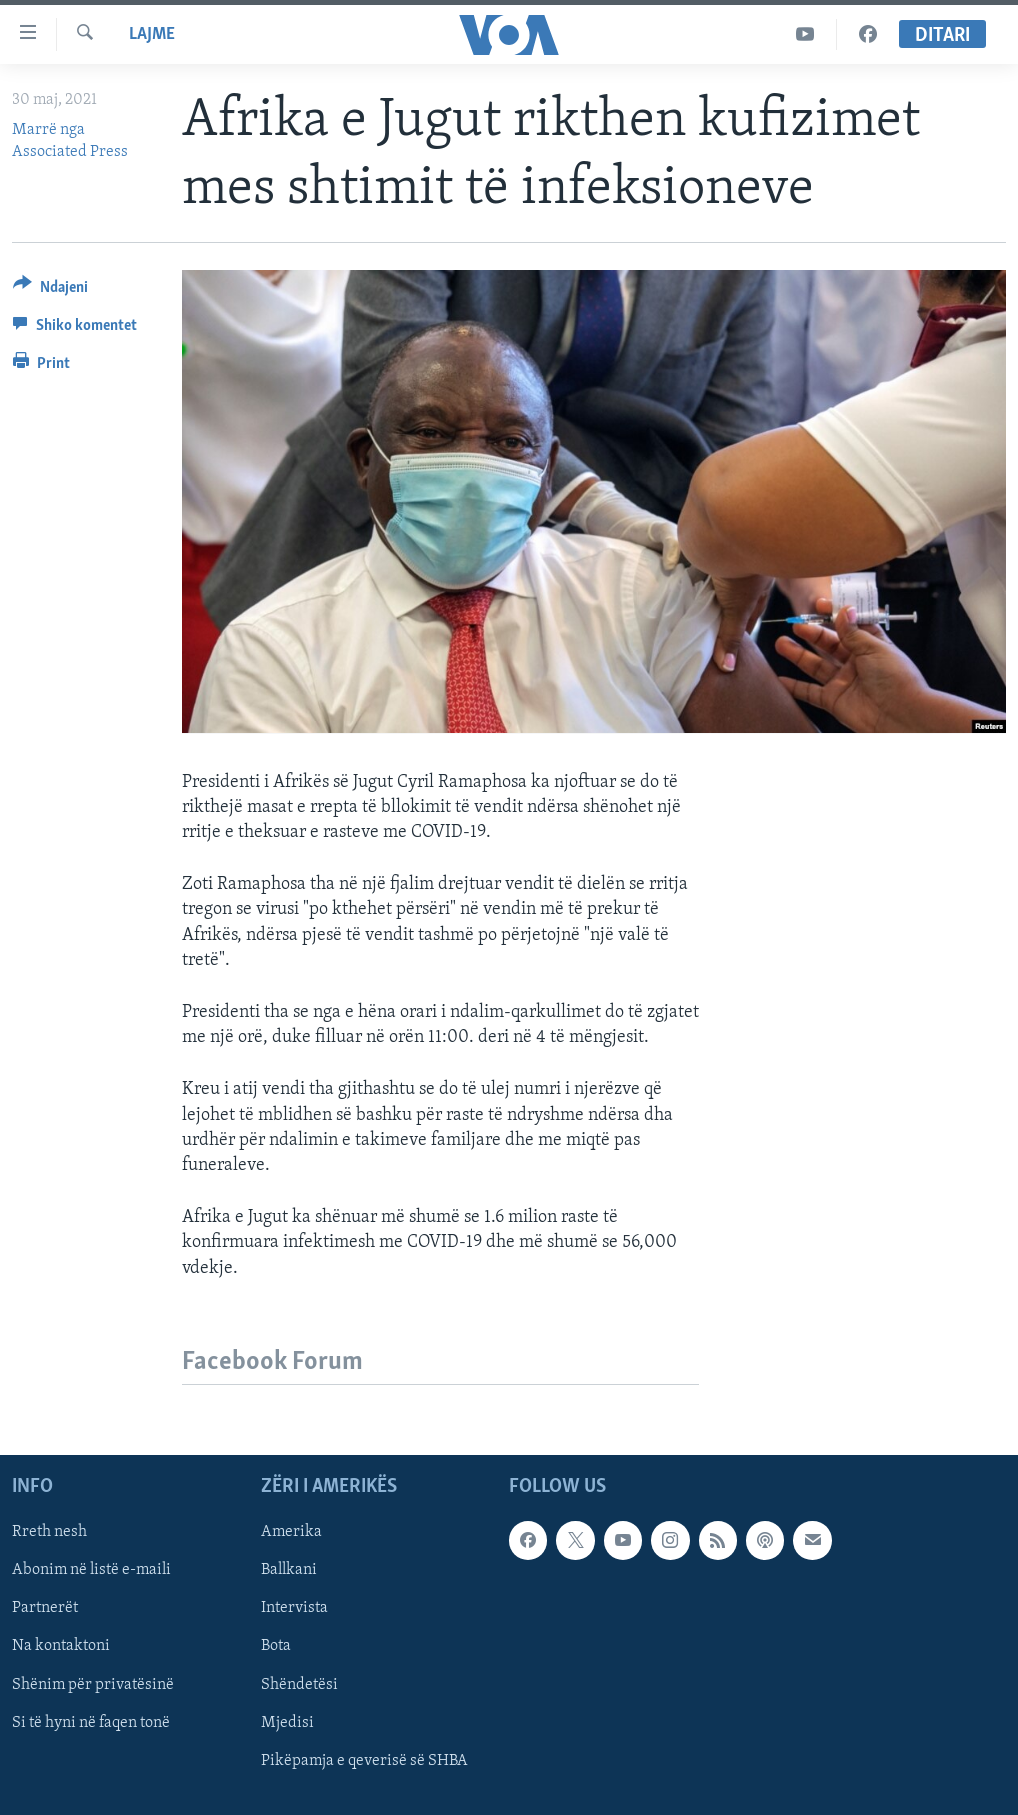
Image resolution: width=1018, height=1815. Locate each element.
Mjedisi (287, 1722)
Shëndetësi (299, 1684)
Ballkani (289, 1570)
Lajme (152, 34)
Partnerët (45, 1608)
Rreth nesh (49, 1532)
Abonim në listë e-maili (91, 1570)
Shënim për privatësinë (93, 1684)
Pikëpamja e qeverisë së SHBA (364, 1760)
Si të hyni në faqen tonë (91, 1722)
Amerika (291, 1532)
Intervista (294, 1608)
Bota (276, 1646)
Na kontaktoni (61, 1646)
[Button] (50, 290)
